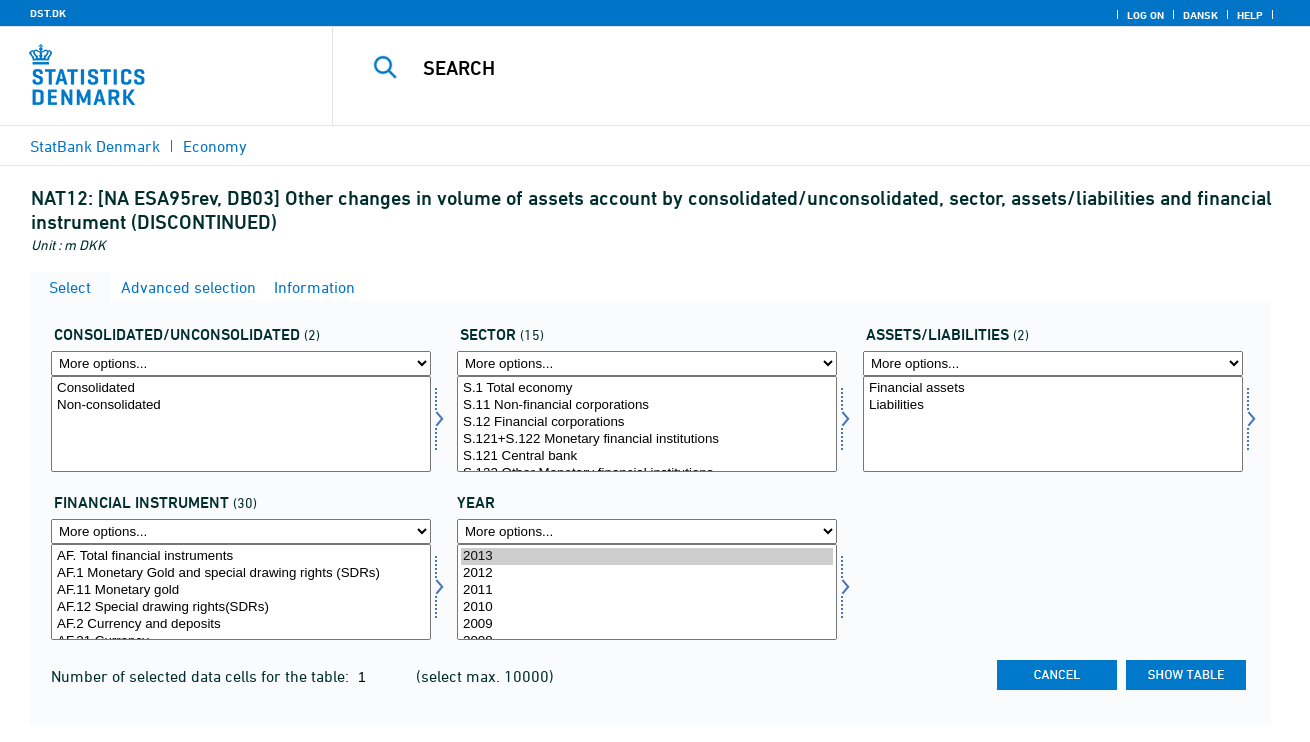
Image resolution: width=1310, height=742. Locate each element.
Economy (215, 146)
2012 (647, 573)
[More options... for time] (647, 531)
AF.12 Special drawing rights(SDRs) (241, 607)
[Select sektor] (647, 424)
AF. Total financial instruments (241, 556)
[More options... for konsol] (241, 363)
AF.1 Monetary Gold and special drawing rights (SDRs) (241, 573)
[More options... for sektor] (647, 363)
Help (1250, 15)
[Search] (800, 68)
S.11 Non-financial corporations (647, 405)
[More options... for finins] (241, 531)
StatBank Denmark (95, 146)
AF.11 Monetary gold (241, 590)
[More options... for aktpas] (1053, 363)
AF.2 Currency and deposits (241, 624)
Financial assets (1053, 388)
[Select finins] (241, 592)
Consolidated (241, 388)
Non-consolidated (241, 405)
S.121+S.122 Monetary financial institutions (647, 439)
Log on (1145, 15)
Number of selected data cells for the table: (202, 676)
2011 (647, 590)
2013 (647, 556)
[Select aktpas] (1053, 424)
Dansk (1200, 15)
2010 (647, 607)
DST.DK (48, 13)
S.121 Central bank (647, 456)
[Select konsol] (241, 424)
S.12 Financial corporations (647, 422)
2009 (647, 624)
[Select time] (647, 592)
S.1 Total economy (647, 388)
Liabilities (1053, 405)
